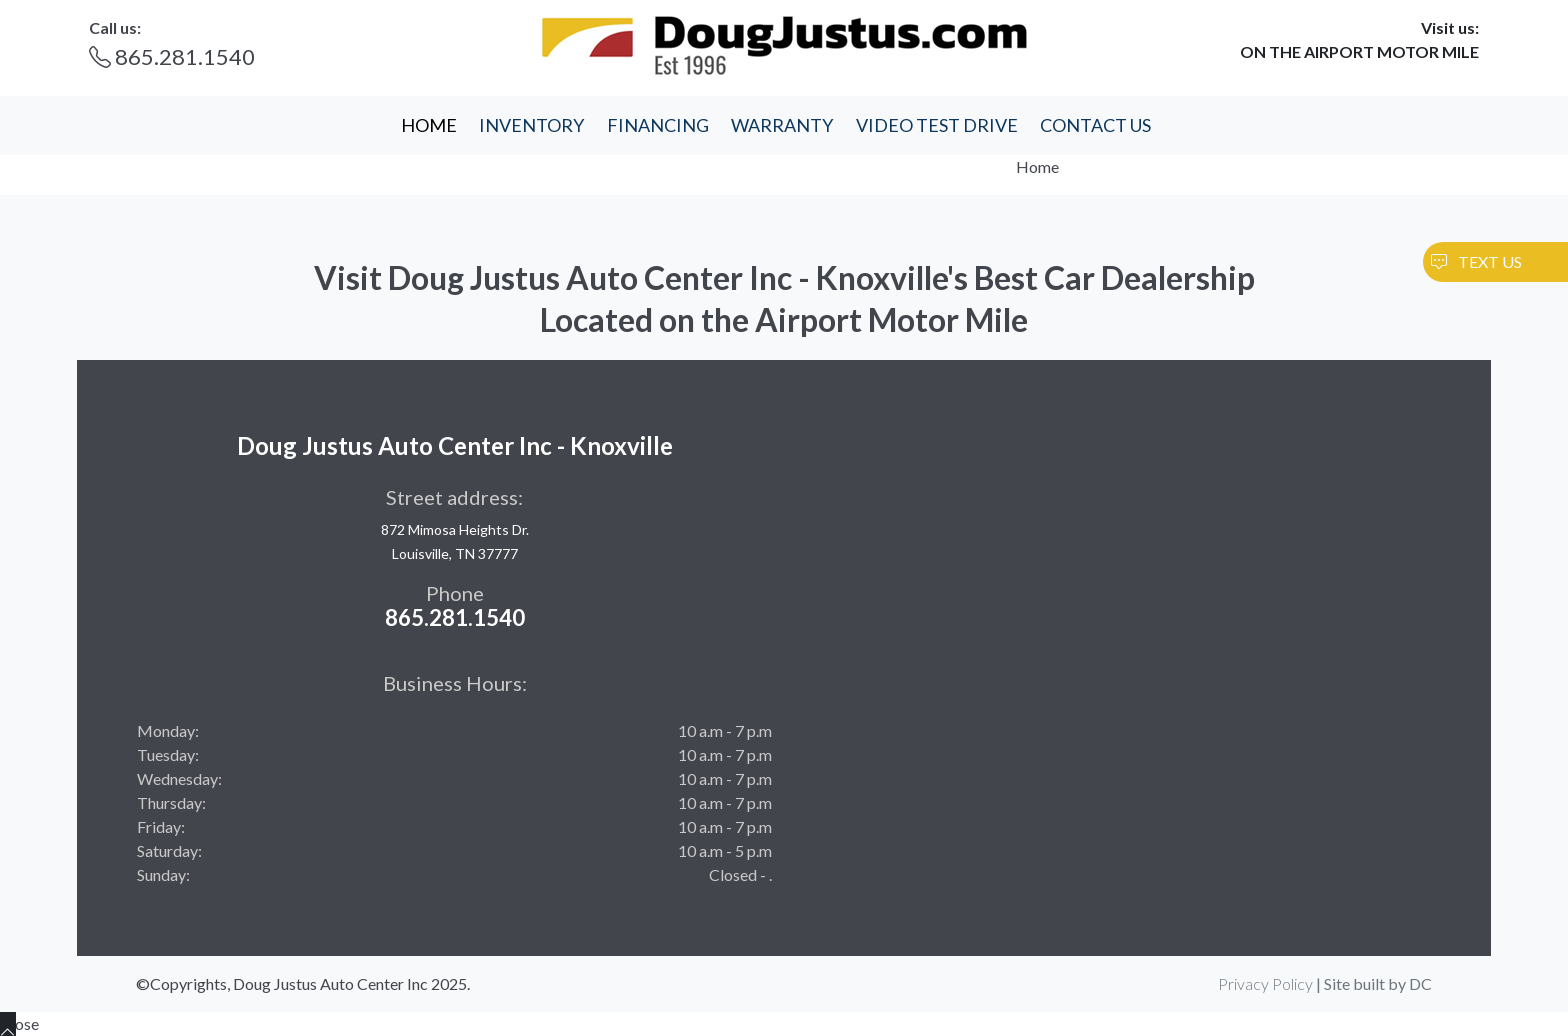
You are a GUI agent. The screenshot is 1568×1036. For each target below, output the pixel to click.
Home (1037, 166)
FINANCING (658, 125)
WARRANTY (782, 125)
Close (19, 1023)
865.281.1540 (172, 56)
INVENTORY (531, 125)
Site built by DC (1378, 983)
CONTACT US (1095, 125)
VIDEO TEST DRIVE (937, 125)
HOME (429, 125)
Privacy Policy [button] (1265, 983)
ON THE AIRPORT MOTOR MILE (1359, 51)
